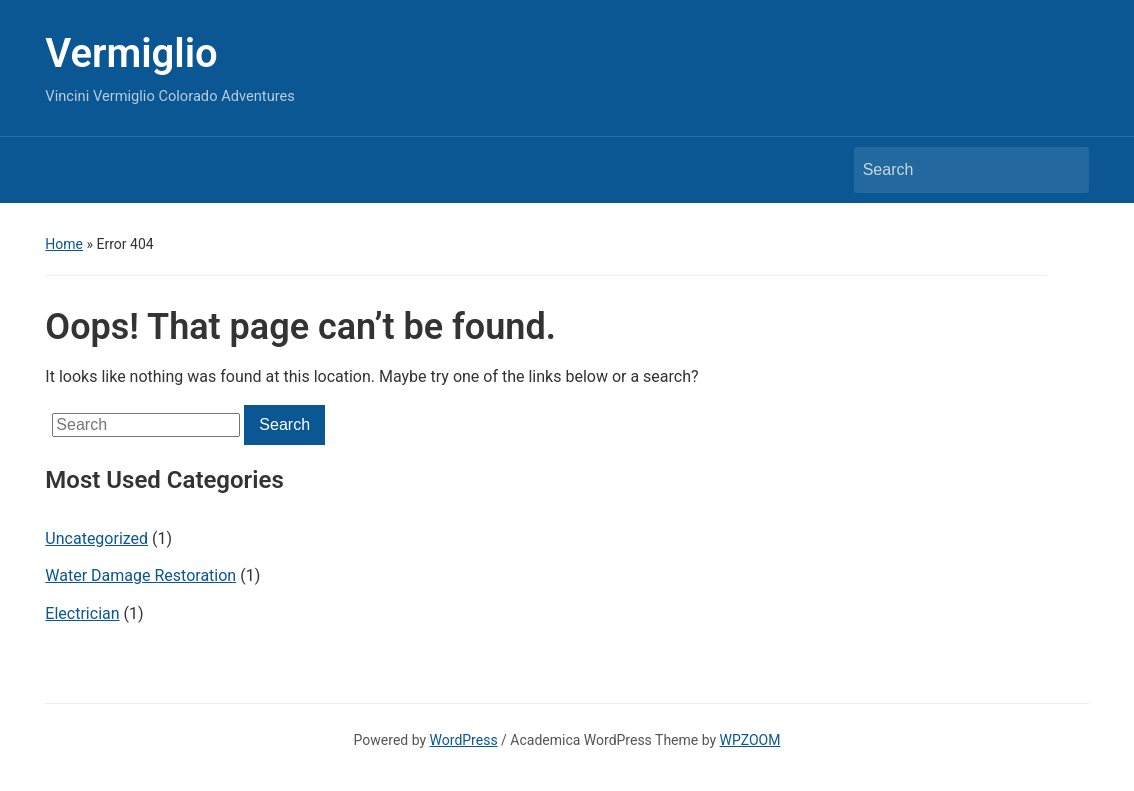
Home (64, 244)
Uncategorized (96, 538)
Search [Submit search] (1064, 170)
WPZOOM (750, 740)
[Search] (953, 170)
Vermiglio (131, 53)
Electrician (82, 613)
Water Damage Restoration (140, 575)
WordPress (464, 740)
